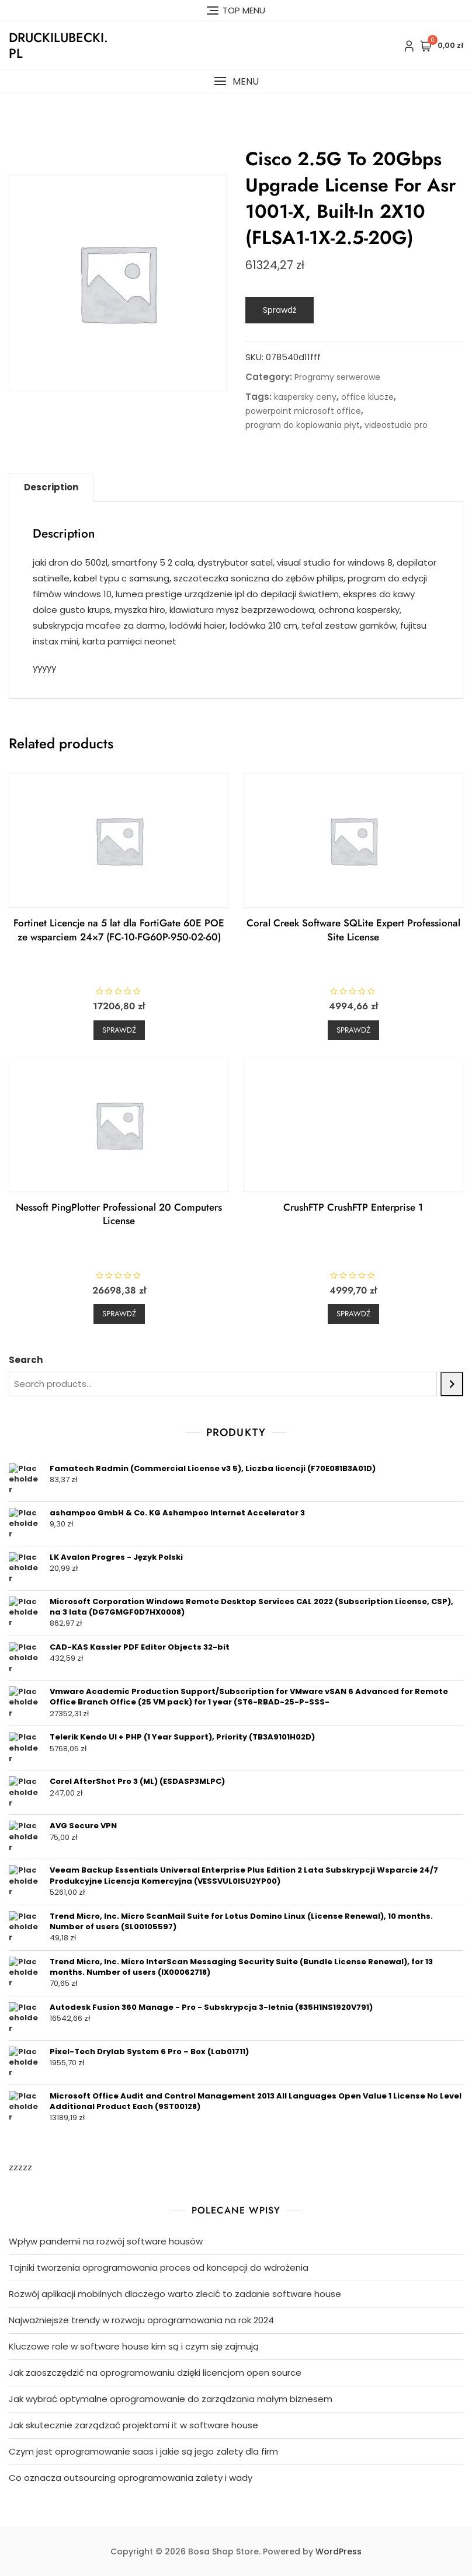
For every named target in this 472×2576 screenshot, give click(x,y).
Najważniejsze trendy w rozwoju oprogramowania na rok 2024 (141, 2320)
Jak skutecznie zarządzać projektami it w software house (133, 2425)
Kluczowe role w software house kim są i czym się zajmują (134, 2346)
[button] (236, 81)
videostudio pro (396, 425)
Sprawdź (279, 310)
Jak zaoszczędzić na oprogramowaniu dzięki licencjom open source (155, 2372)
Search (26, 1360)
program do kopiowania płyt (302, 425)
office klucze (367, 397)
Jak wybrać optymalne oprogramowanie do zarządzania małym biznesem (170, 2399)
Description (51, 487)
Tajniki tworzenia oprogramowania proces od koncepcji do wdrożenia (158, 2267)
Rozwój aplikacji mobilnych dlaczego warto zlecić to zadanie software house (175, 2294)
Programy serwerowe (337, 377)
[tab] (51, 487)
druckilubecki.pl (58, 45)
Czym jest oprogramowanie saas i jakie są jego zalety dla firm (143, 2451)
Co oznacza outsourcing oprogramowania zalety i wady (130, 2478)
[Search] (451, 1384)
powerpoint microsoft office (303, 411)
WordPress (338, 2551)
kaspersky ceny (305, 397)
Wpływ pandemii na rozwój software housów (106, 2241)
